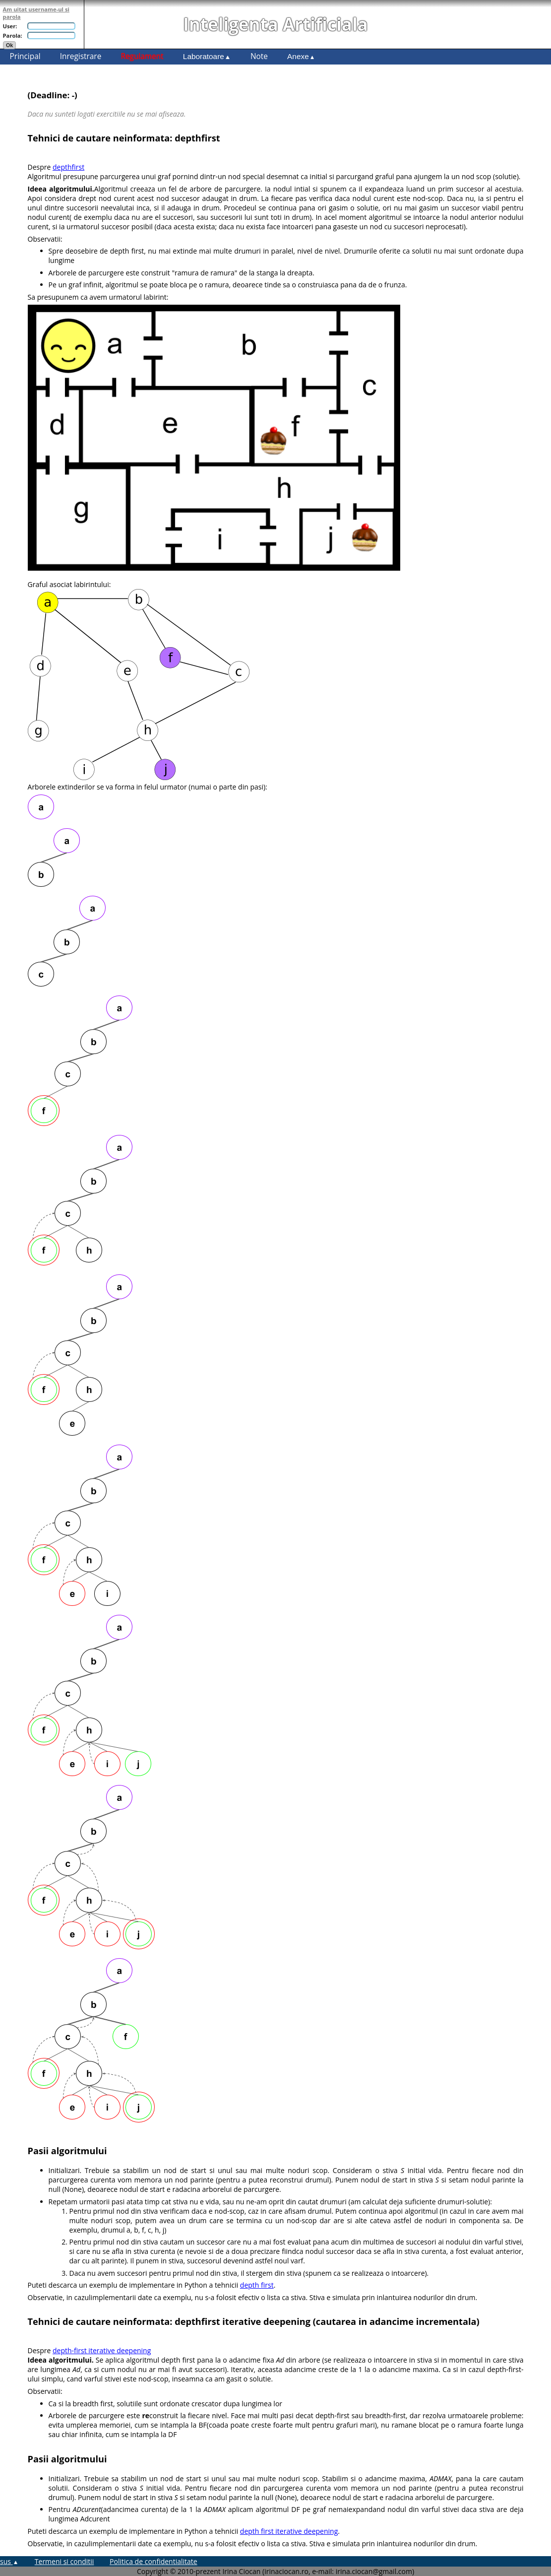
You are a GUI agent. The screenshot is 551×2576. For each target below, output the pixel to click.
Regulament (142, 56)
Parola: (12, 35)
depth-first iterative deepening (102, 2350)
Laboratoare (207, 56)
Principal (25, 56)
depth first (257, 2285)
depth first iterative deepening (289, 2531)
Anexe (301, 56)
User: (10, 26)
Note (259, 56)
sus (9, 2561)
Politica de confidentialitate (153, 2561)
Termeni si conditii (64, 2561)
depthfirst (68, 167)
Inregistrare (81, 56)
